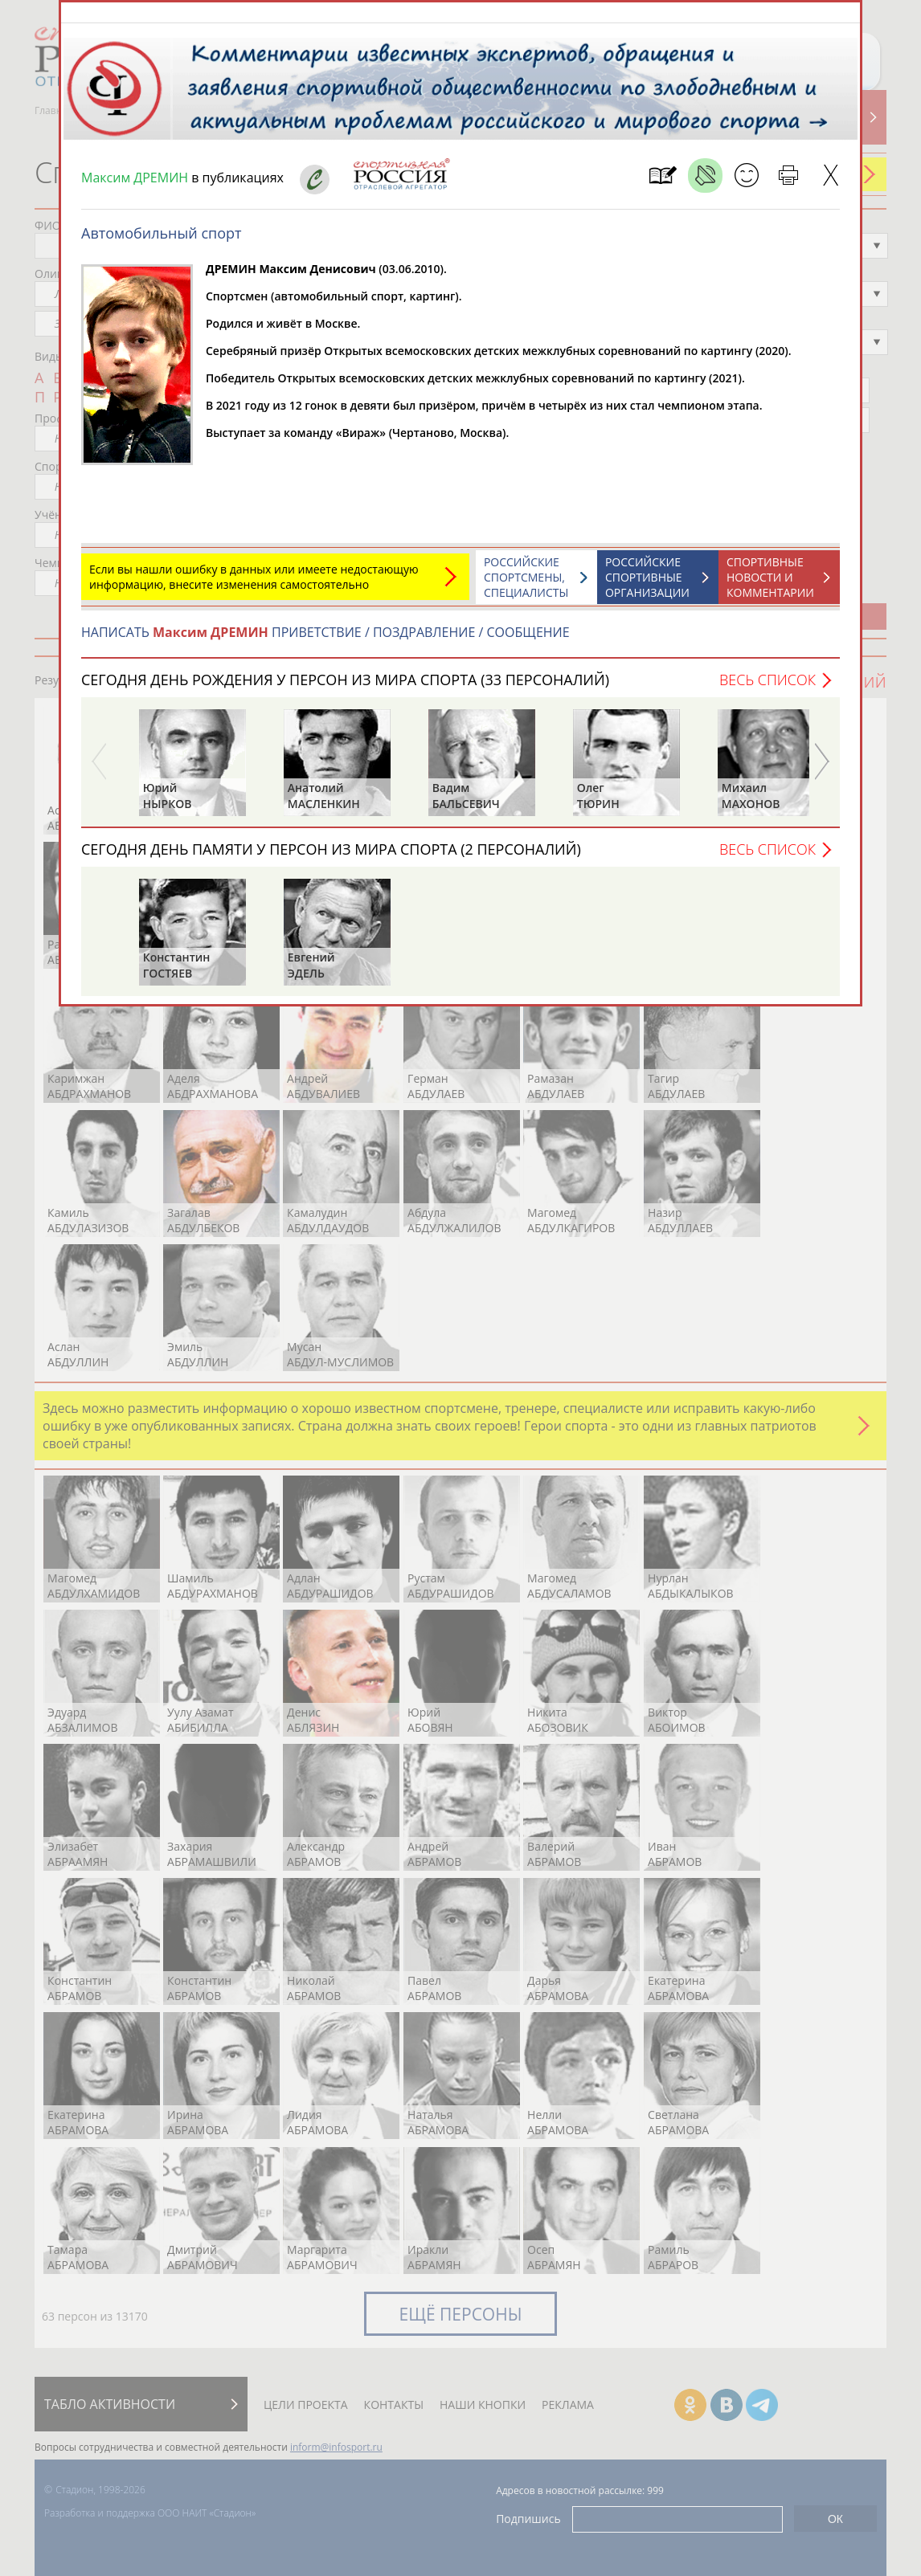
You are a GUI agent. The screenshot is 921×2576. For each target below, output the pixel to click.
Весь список (767, 687)
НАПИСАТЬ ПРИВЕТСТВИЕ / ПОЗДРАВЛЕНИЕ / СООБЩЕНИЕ (325, 640)
